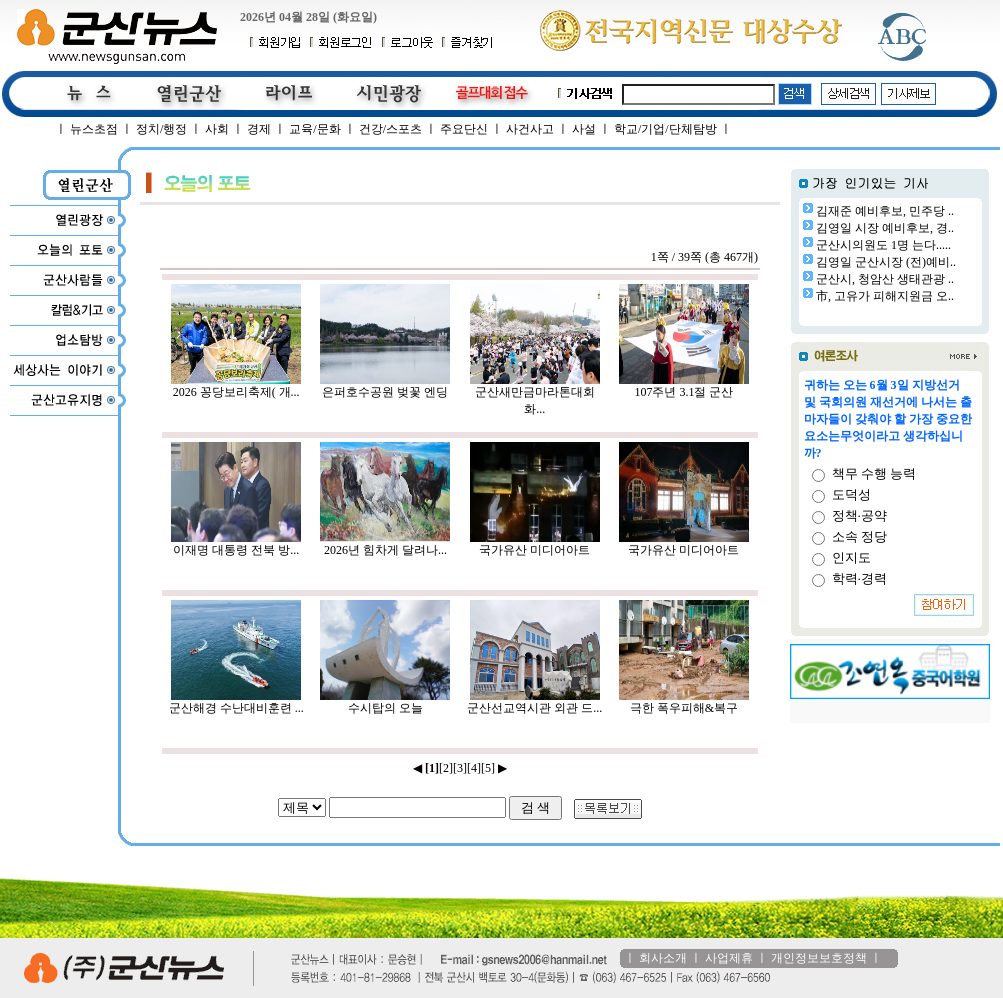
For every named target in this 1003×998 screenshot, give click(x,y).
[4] (474, 768)
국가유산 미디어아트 (535, 544)
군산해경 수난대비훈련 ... (236, 702)
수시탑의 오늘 (385, 702)
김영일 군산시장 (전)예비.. (886, 262)
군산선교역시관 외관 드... (534, 702)
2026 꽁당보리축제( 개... (236, 386)
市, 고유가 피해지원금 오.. (885, 296)
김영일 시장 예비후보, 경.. (885, 228)
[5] (488, 768)
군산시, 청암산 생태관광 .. (885, 279)
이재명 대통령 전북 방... (236, 544)
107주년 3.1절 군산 (684, 386)
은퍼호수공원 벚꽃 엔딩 (385, 386)
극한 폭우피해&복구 (684, 702)
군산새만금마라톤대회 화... (535, 394)
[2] (446, 768)
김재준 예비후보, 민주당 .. (885, 211)
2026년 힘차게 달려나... (385, 544)
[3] (460, 768)
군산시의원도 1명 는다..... (883, 245)
